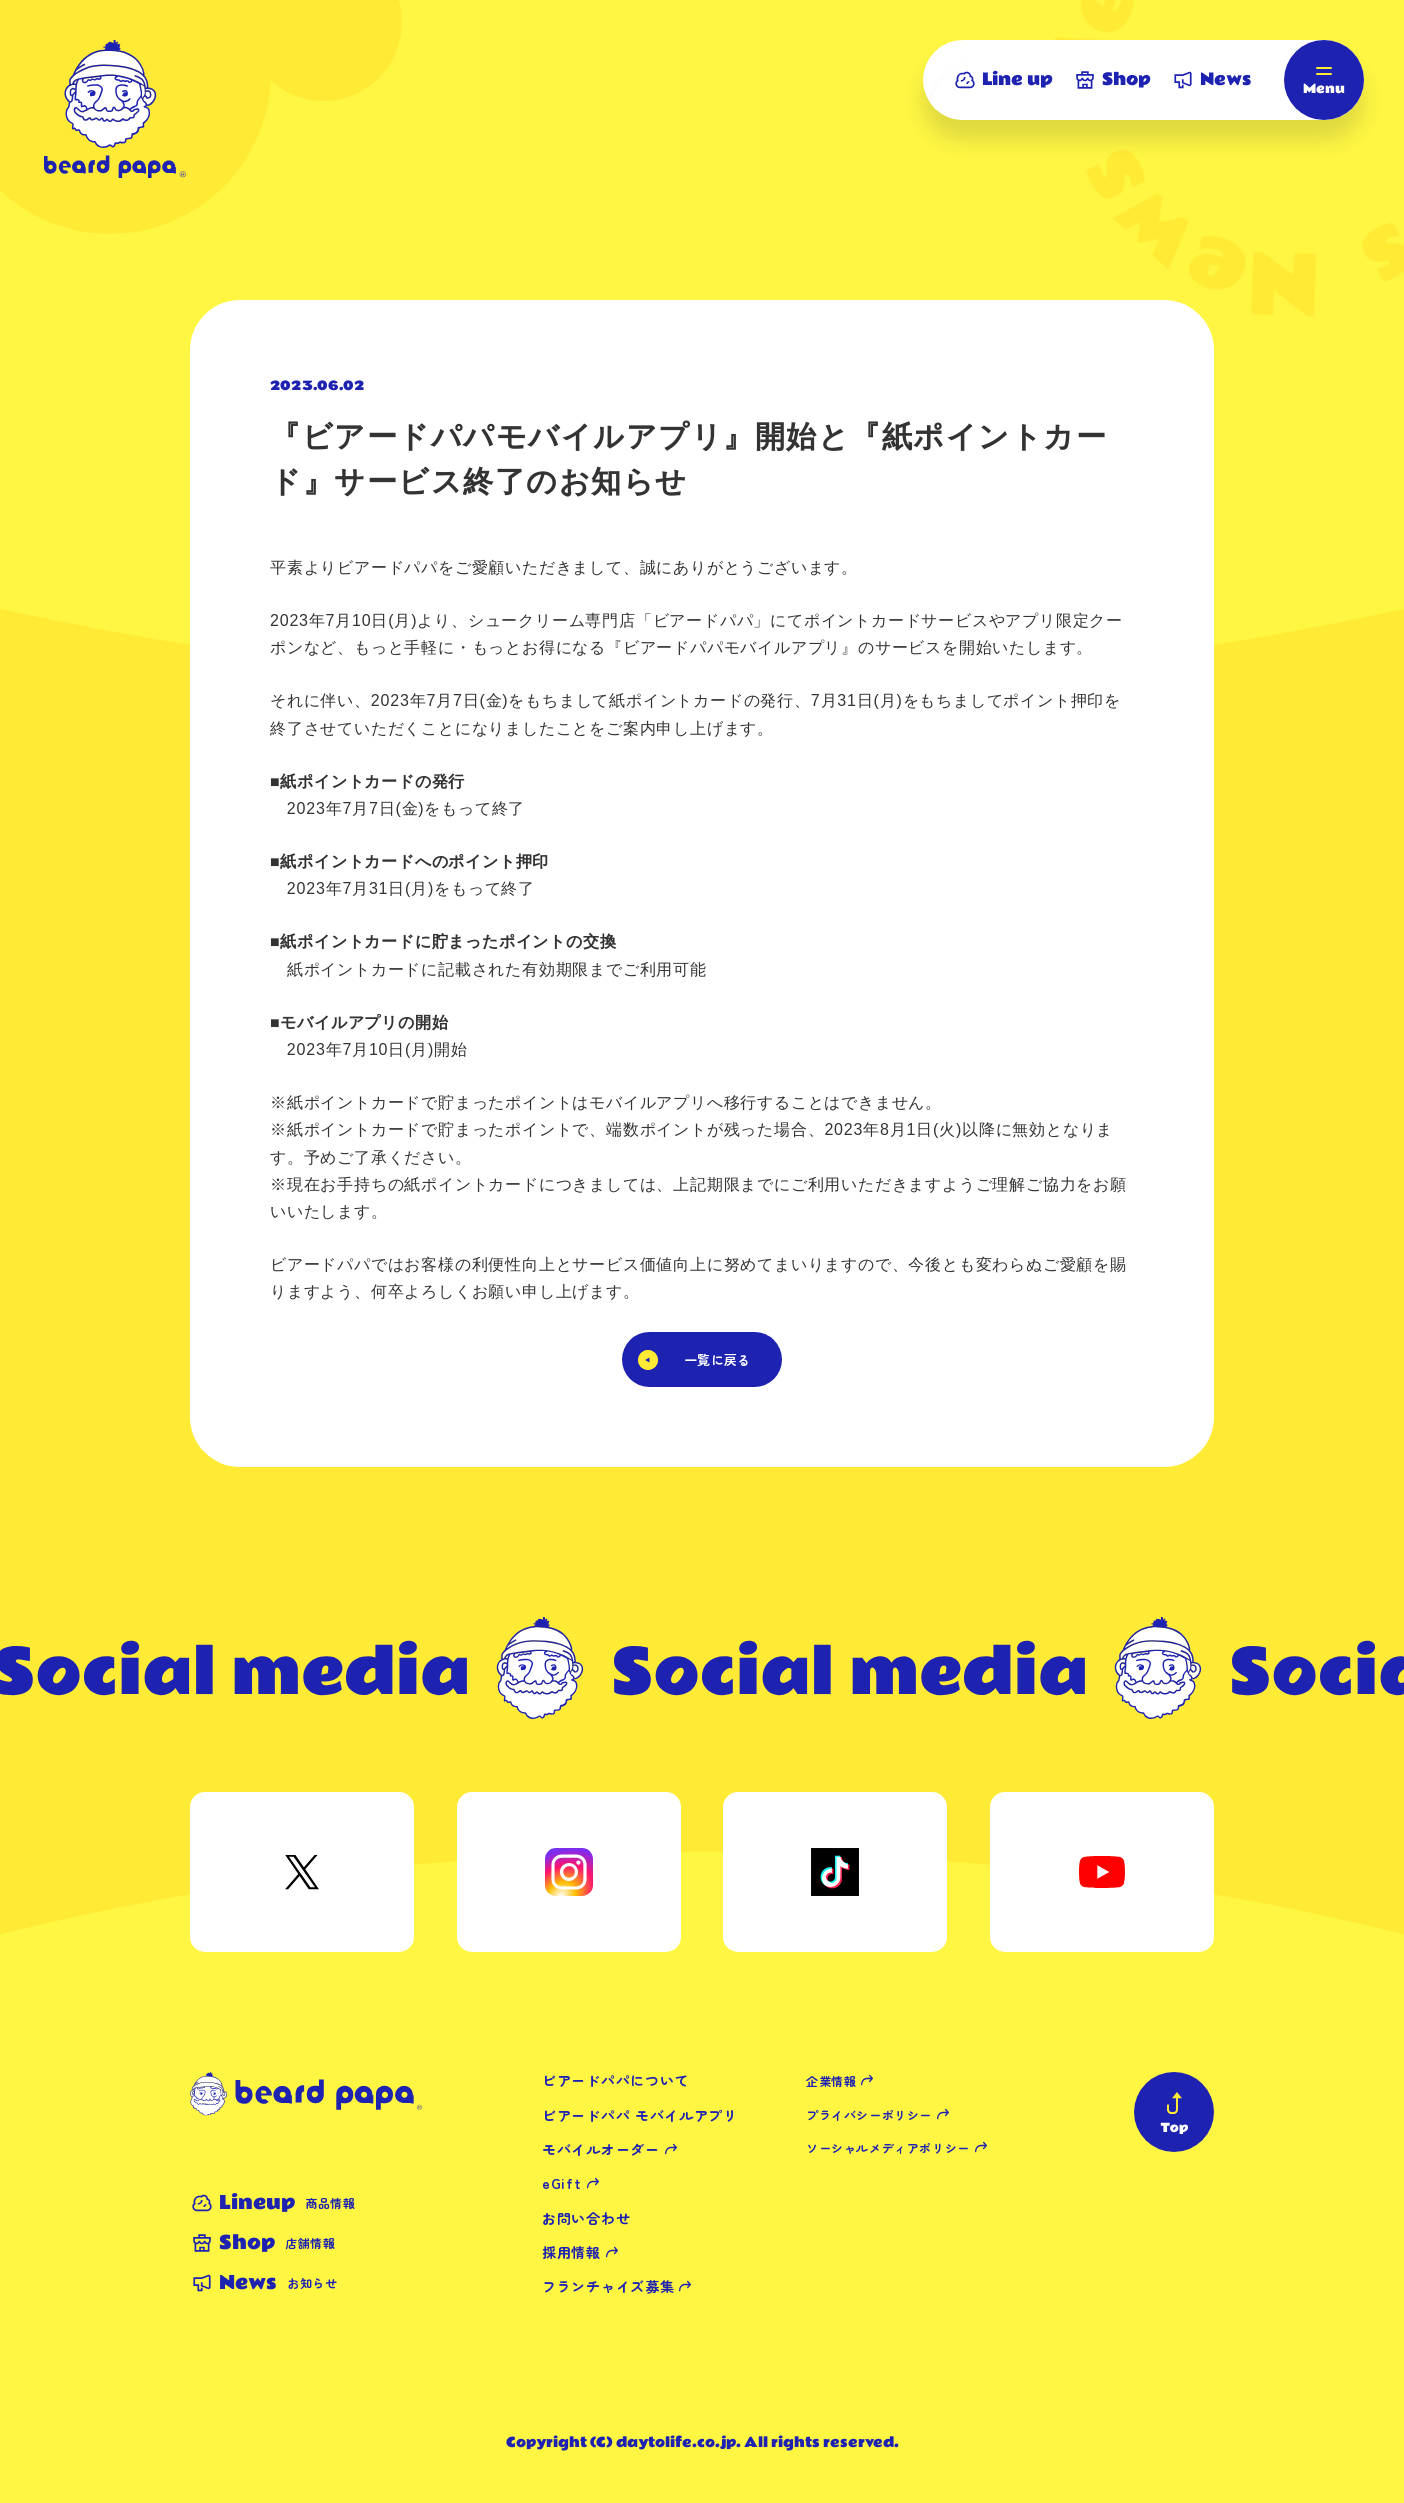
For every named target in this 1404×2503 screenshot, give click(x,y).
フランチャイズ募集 (608, 2286)
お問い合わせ (586, 2218)
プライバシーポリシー (869, 2114)
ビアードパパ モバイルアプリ (640, 2115)
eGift (562, 2183)
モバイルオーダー (601, 2149)
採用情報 (571, 2252)
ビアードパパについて (615, 2080)
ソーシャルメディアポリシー (888, 2147)
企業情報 (831, 2080)
